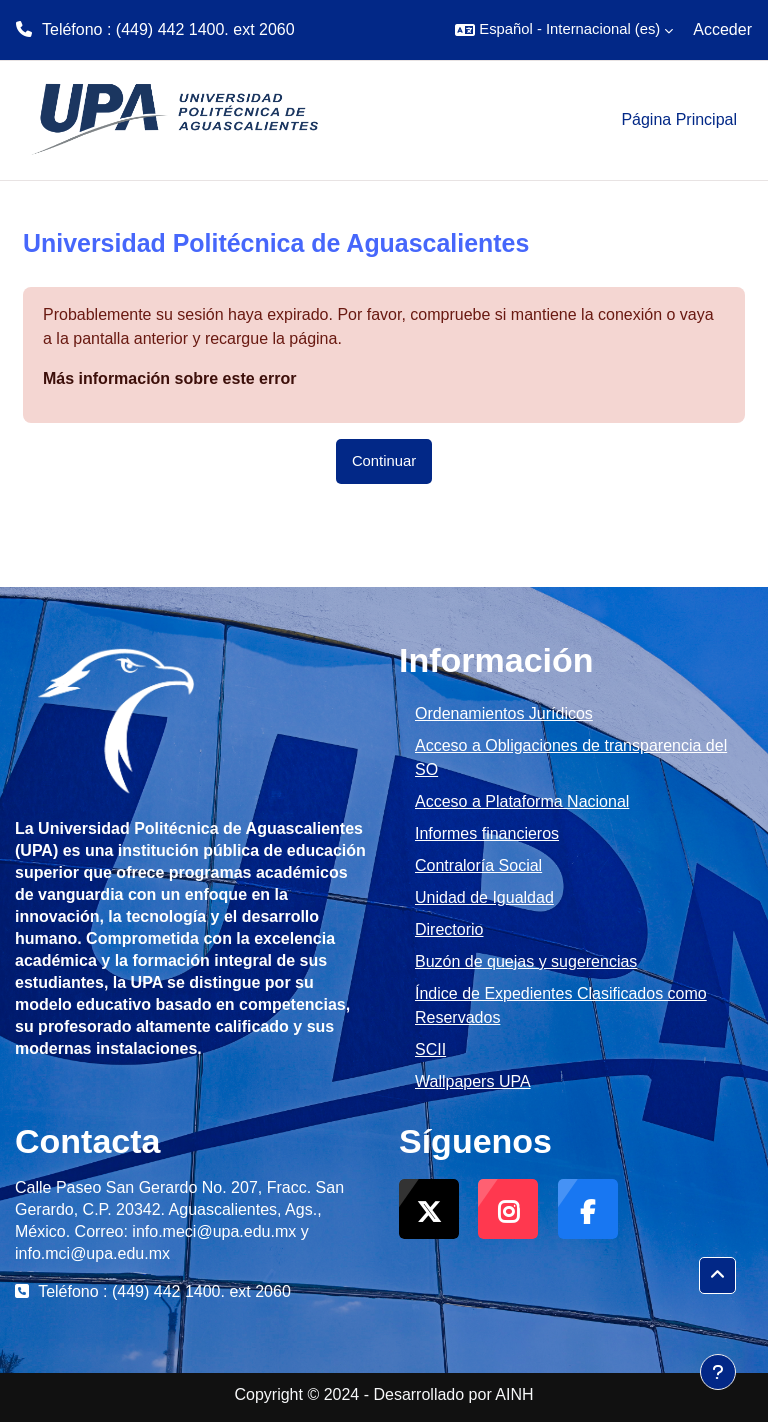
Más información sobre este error (169, 378)
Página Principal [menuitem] (679, 119)
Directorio (449, 929)
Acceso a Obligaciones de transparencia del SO (571, 757)
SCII (430, 1049)
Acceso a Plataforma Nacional (522, 801)
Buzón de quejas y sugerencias (526, 961)
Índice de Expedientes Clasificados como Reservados (561, 1005)
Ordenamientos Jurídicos (504, 713)
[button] (564, 30)
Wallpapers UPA (473, 1081)
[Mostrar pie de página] (718, 1372)
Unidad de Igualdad (484, 897)
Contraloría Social (478, 865)
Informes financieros (487, 833)
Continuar (384, 461)
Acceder (722, 29)
